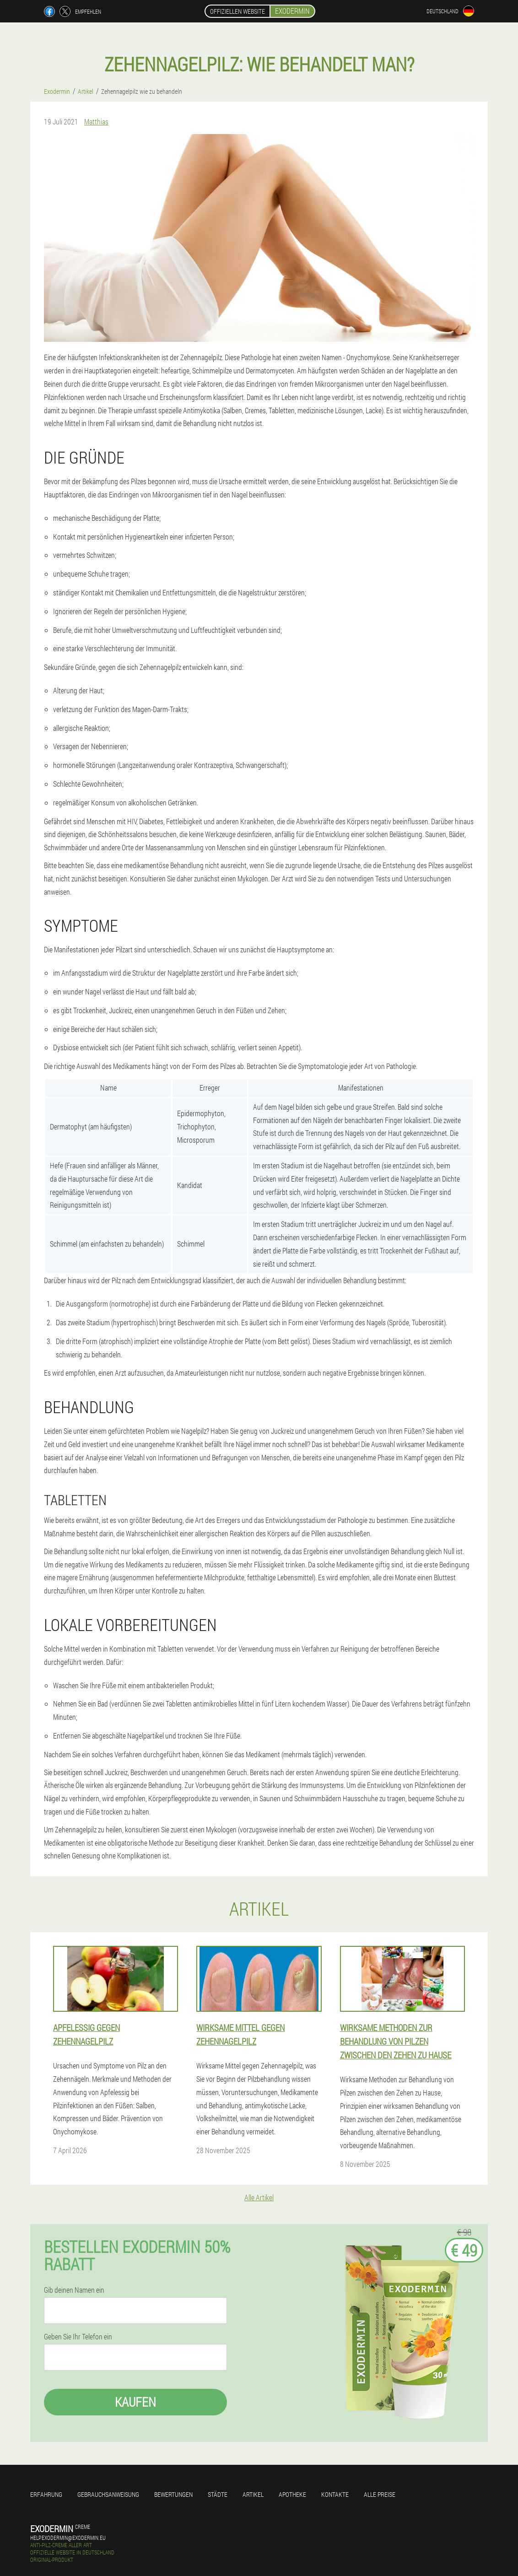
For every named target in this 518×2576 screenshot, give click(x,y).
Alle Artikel (259, 2197)
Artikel (253, 2494)
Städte (217, 2494)
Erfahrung (46, 2494)
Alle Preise (379, 2494)
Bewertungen (173, 2494)
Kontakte (335, 2494)
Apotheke (292, 2494)
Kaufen (135, 2401)
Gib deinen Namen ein (74, 2290)
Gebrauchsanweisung (108, 2494)
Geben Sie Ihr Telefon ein (78, 2336)
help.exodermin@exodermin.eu (68, 2537)
